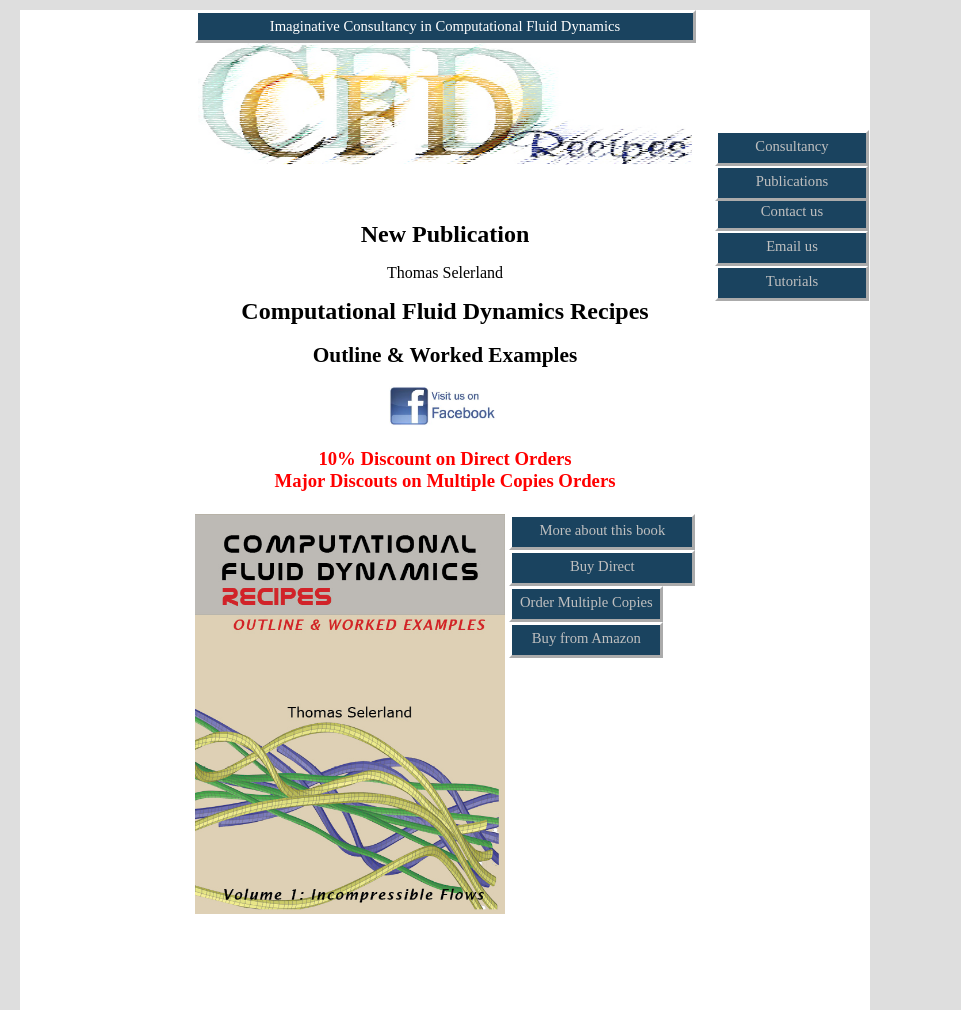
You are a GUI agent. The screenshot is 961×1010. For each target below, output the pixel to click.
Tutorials (792, 281)
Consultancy (791, 146)
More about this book (602, 530)
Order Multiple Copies (586, 602)
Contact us (792, 211)
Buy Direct (602, 566)
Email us (792, 246)
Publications (792, 181)
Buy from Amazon (586, 638)
